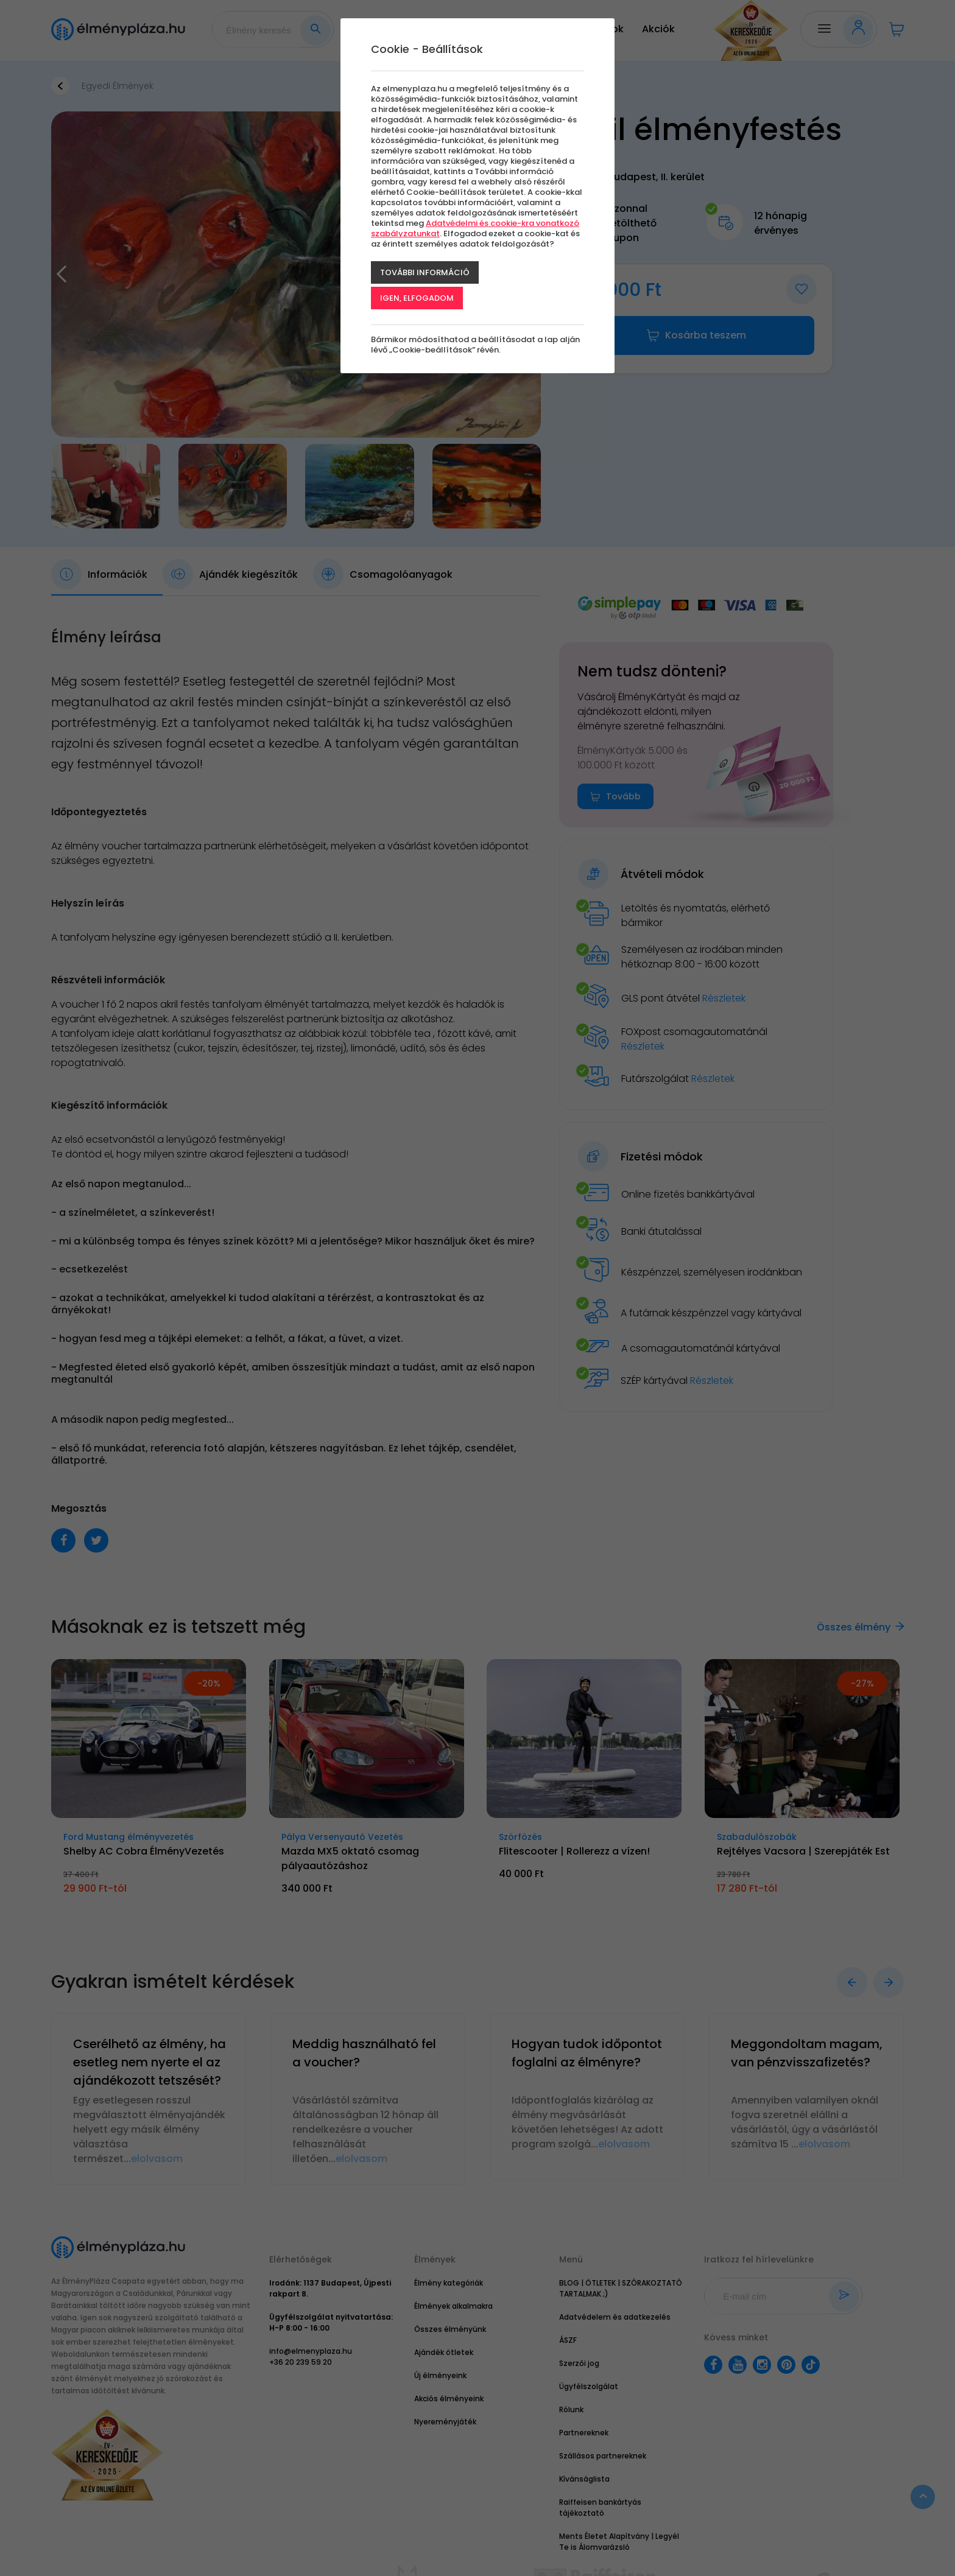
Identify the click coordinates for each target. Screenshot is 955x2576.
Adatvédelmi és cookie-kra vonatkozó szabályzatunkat (475, 228)
